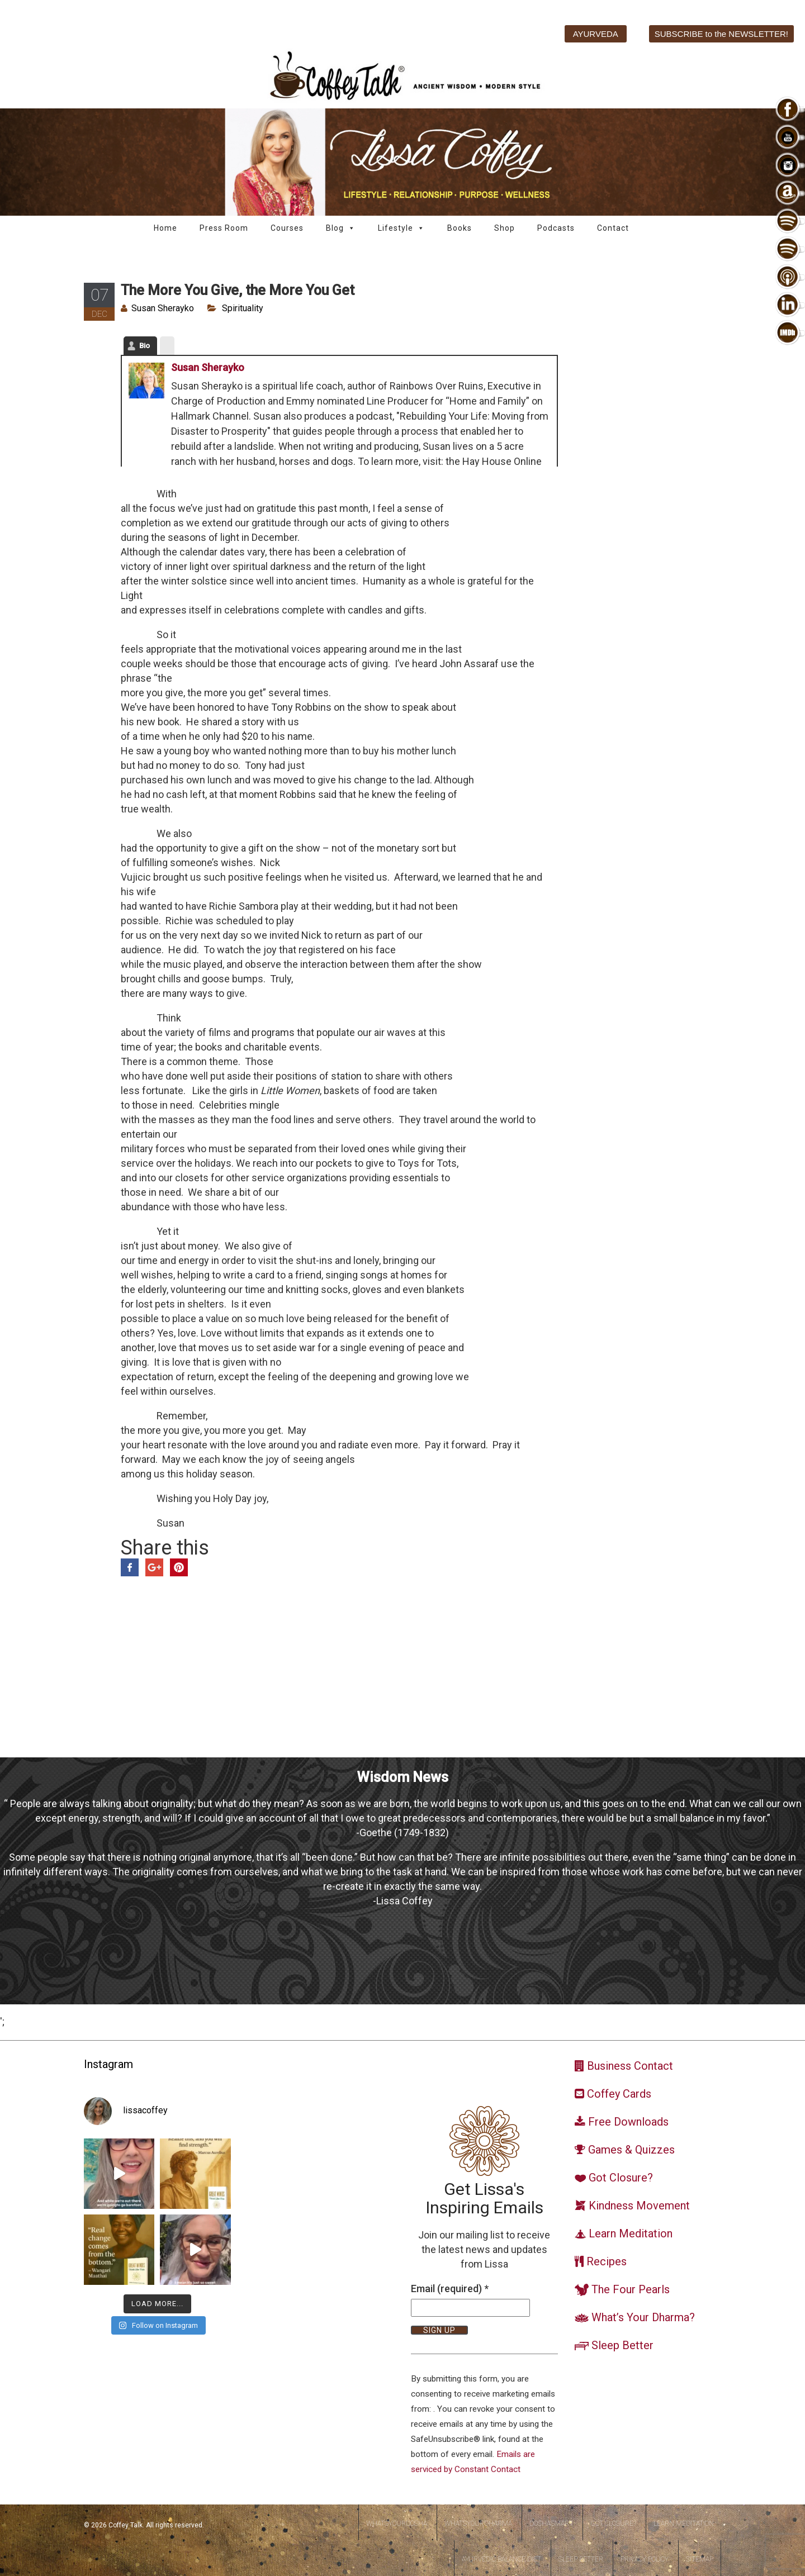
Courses (287, 228)
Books (459, 228)
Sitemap (699, 2559)
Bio (144, 345)
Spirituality (242, 308)
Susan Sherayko (162, 308)
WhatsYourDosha (396, 2523)
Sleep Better (580, 2559)
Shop (504, 228)
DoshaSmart (551, 2523)
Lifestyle (401, 228)
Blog (341, 228)
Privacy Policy (645, 2559)
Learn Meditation (684, 2523)
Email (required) (450, 2288)
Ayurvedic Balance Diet (501, 2559)
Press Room (224, 228)
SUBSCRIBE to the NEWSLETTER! (721, 34)
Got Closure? (613, 2523)
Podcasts (556, 228)
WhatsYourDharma (478, 2523)
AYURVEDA (595, 34)
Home (165, 228)
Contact (613, 228)
